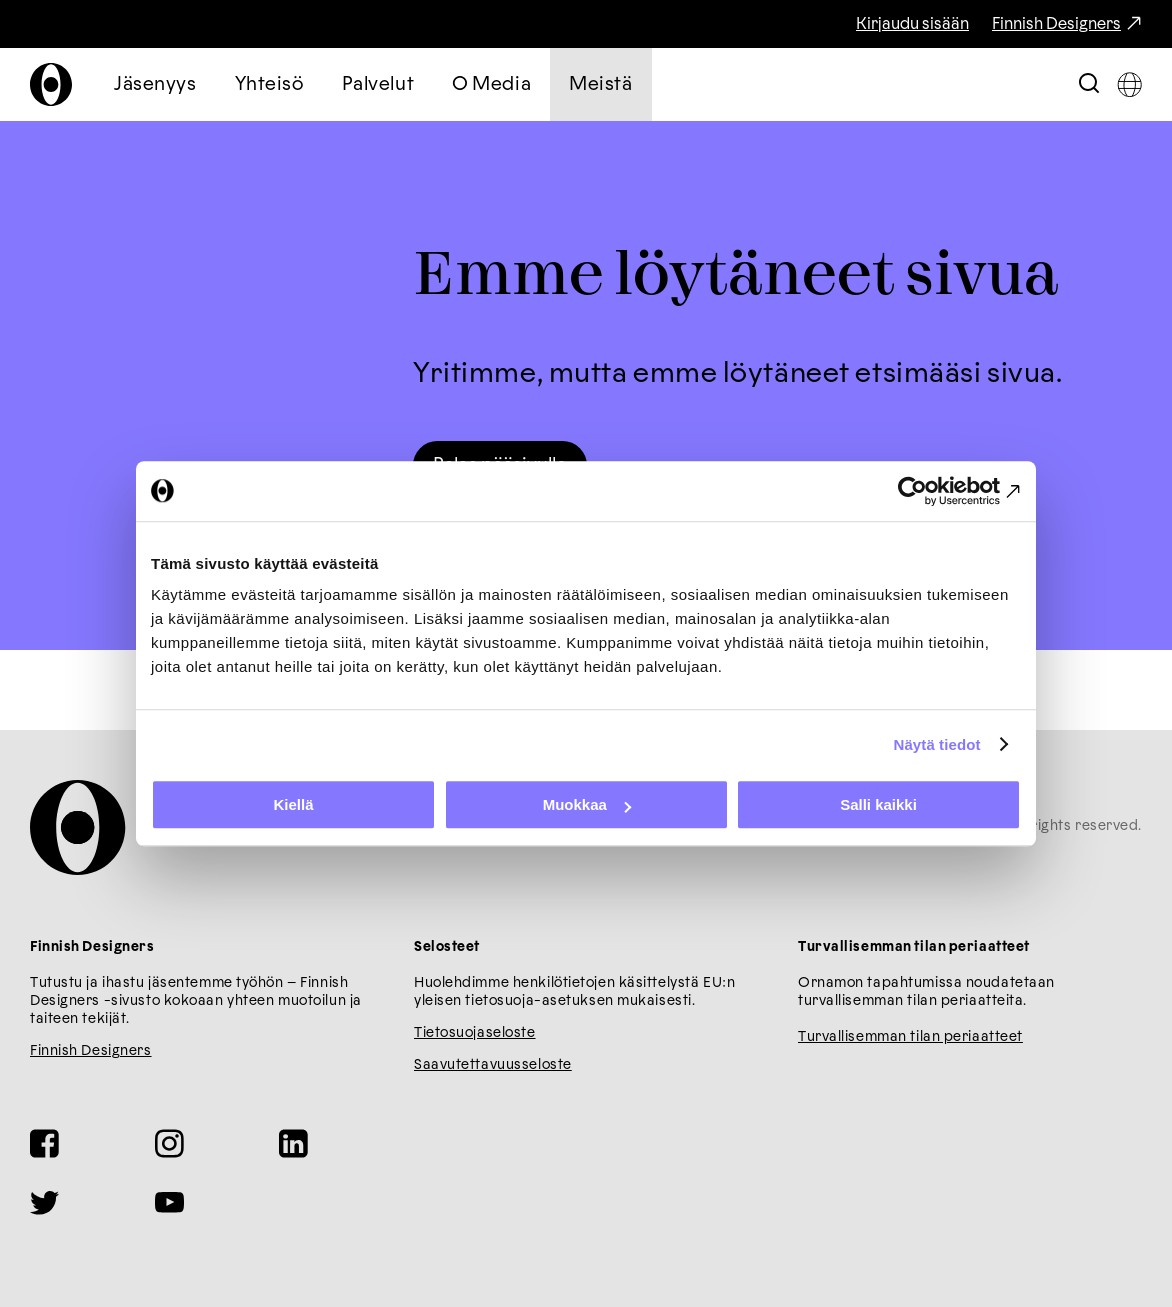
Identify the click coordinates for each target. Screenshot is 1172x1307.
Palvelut (378, 84)
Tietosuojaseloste (475, 1033)
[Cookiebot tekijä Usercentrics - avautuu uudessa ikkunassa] (933, 491)
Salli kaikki (878, 804)
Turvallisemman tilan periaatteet (910, 1037)
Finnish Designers (1056, 24)
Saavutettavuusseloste (493, 1065)
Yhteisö (269, 84)
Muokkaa (587, 804)
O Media (491, 84)
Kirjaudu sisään (912, 24)
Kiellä (293, 804)
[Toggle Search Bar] (1089, 84)
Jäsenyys (155, 84)
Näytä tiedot (937, 744)
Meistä (600, 84)
